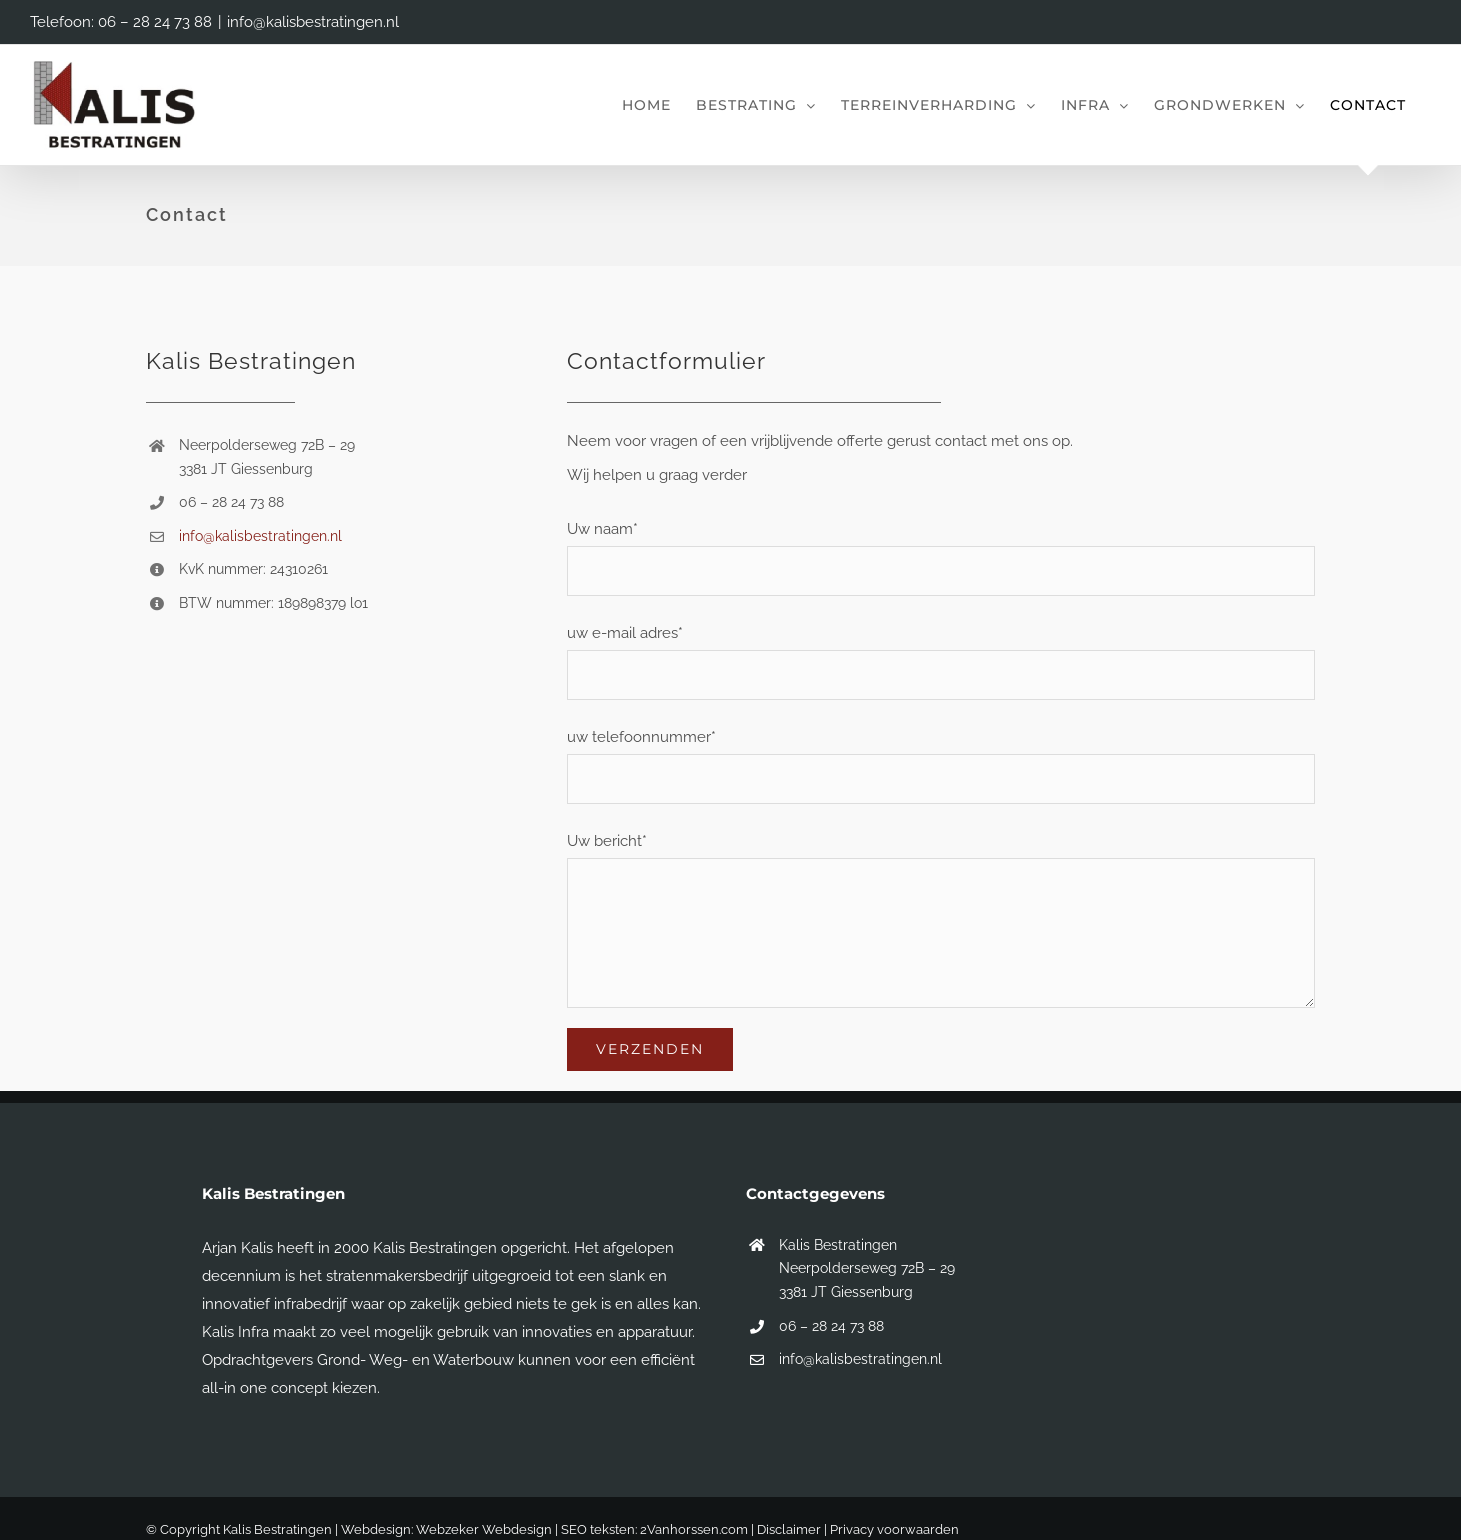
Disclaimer (789, 1529)
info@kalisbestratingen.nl (313, 22)
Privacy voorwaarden (894, 1529)
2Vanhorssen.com (694, 1529)
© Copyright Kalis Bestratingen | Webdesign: (281, 1529)
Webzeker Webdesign (484, 1529)
